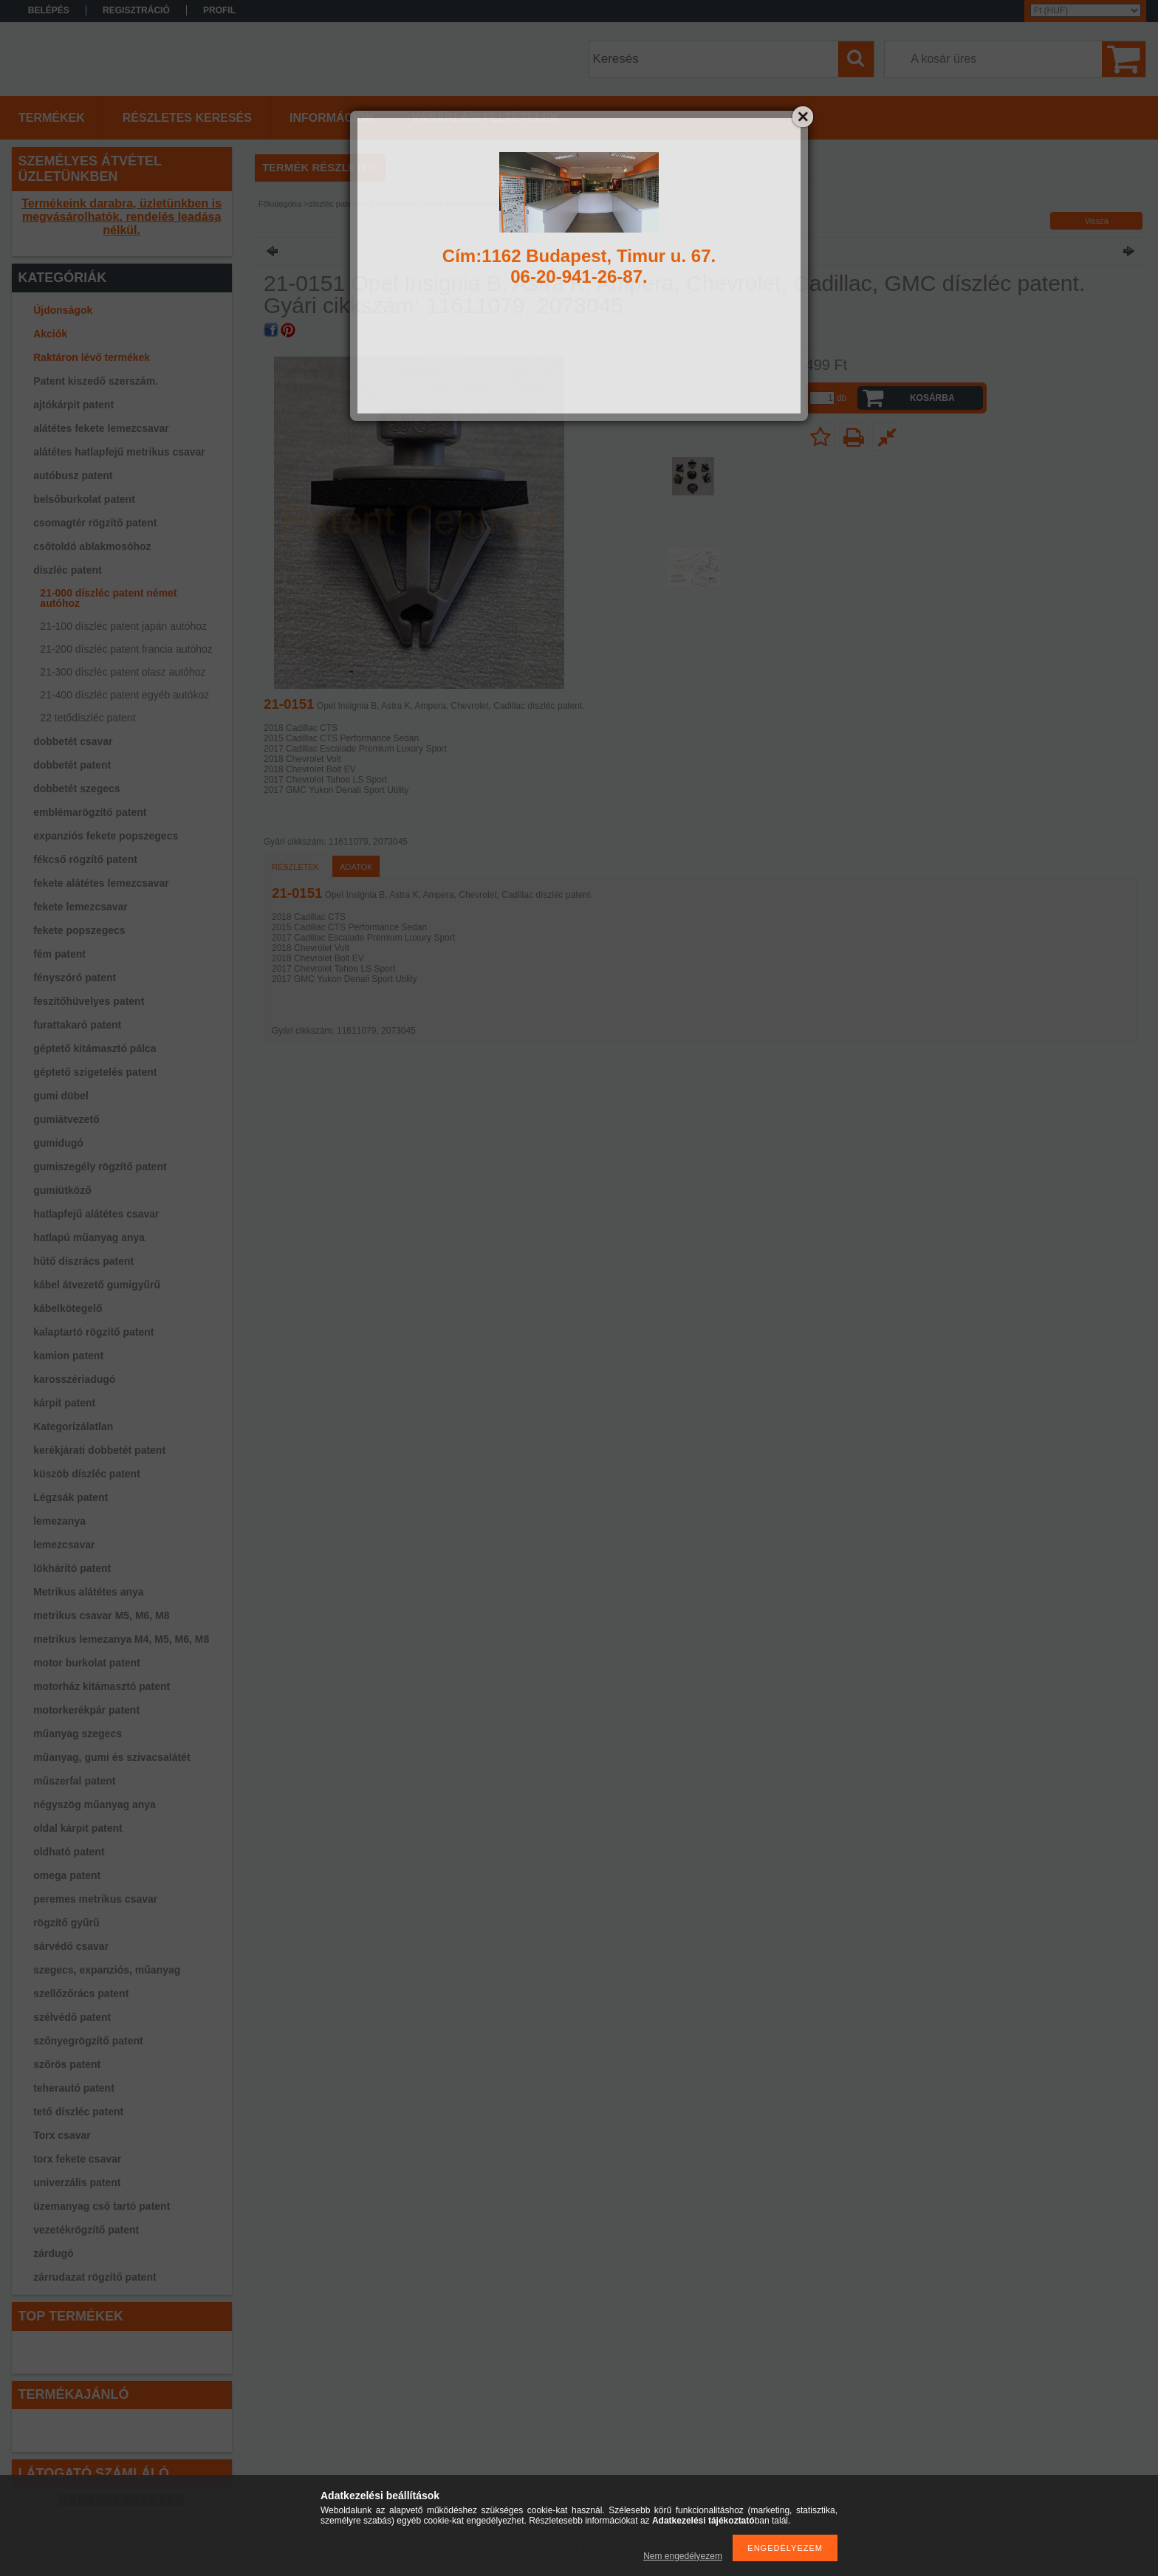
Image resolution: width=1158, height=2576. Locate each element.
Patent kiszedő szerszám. (95, 381)
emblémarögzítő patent (89, 812)
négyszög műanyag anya (94, 1804)
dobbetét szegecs (76, 788)
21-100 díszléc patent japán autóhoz (123, 626)
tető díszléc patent (78, 2112)
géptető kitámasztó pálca (95, 1048)
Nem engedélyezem (682, 2556)
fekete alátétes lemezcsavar (101, 883)
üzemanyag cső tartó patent (101, 2206)
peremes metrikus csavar (95, 1899)
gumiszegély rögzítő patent (99, 1166)
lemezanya (59, 1521)
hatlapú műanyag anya (89, 1237)
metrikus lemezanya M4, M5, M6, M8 (121, 1639)
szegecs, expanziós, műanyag (106, 1970)
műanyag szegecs (77, 1733)
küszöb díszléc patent (86, 1474)
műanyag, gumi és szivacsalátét (111, 1757)
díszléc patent (67, 570)
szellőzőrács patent (81, 1993)
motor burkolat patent (86, 1663)
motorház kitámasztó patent (101, 1686)
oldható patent (68, 1852)
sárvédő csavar (71, 1946)
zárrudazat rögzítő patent (94, 2277)
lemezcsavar (64, 1544)
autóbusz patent (72, 475)
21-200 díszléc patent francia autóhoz (126, 649)
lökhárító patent (72, 1568)
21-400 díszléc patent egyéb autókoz (124, 695)
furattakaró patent (77, 1025)
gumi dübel (61, 1096)
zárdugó (53, 2253)
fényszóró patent (74, 977)
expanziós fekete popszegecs (105, 836)
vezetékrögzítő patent (86, 2230)
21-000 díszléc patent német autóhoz (108, 598)
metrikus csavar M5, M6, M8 (101, 1615)
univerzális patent (76, 2182)
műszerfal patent (74, 1781)
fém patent (59, 954)
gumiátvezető (66, 1119)
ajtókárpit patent (73, 405)
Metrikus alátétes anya (88, 1592)
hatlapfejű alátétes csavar (96, 1214)
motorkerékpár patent (86, 1710)
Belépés (48, 10)
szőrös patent (66, 2064)
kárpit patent (64, 1403)
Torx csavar (62, 2135)
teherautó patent (73, 2088)
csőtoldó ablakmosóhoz (92, 546)
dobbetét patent (72, 765)
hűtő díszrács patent (83, 1261)
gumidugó (58, 1143)
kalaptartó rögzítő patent (93, 1332)
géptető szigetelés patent (95, 1072)
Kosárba (932, 398)
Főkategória (279, 203)
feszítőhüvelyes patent (88, 1001)
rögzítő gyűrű (66, 1922)
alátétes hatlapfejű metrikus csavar (119, 452)
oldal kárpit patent (78, 1828)
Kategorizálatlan (73, 1426)
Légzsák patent (70, 1497)
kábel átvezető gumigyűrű (96, 1285)
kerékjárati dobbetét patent (99, 1450)
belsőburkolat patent (84, 499)
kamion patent (68, 1355)
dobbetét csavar (72, 741)
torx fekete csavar (77, 2159)
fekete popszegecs (79, 930)
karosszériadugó (74, 1379)
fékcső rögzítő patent (85, 859)
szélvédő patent (72, 2017)
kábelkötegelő (67, 1308)
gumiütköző (62, 1190)
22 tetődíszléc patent (87, 718)
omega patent (66, 1875)
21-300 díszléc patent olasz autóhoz (122, 672)
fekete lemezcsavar (80, 907)
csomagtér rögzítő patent (95, 523)
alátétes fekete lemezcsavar (101, 428)
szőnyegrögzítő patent (88, 2041)
